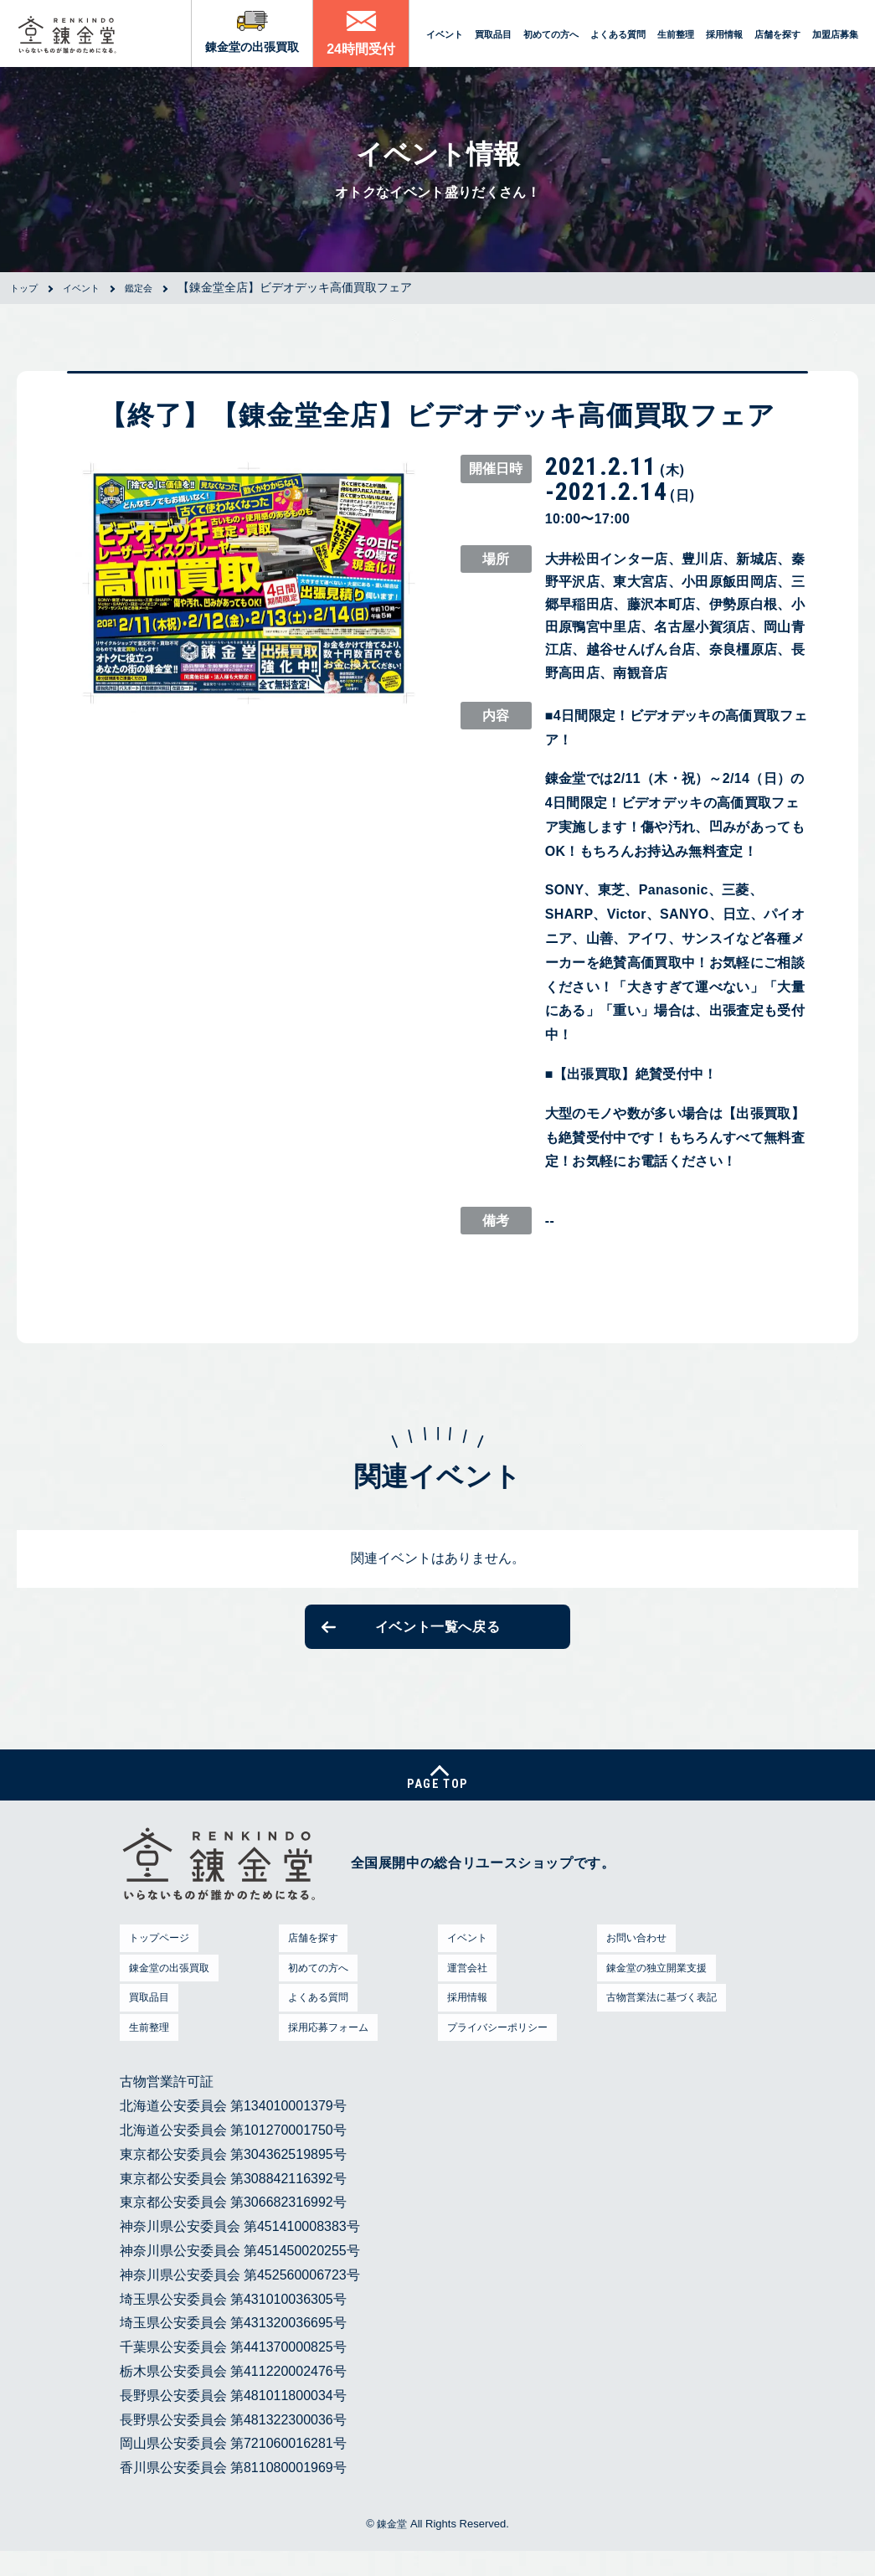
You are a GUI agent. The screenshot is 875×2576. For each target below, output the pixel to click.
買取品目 (493, 34)
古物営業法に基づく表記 (666, 2022)
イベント (444, 34)
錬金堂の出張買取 (252, 47)
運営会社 (463, 1992)
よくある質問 (618, 34)
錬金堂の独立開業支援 (660, 1992)
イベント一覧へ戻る (437, 1632)
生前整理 (675, 34)
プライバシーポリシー (501, 2051)
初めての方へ (551, 34)
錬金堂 (392, 2549)
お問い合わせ (634, 1962)
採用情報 (724, 34)
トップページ (157, 1962)
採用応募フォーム (329, 2051)
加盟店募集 (835, 34)
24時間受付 (361, 49)
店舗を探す (777, 34)
